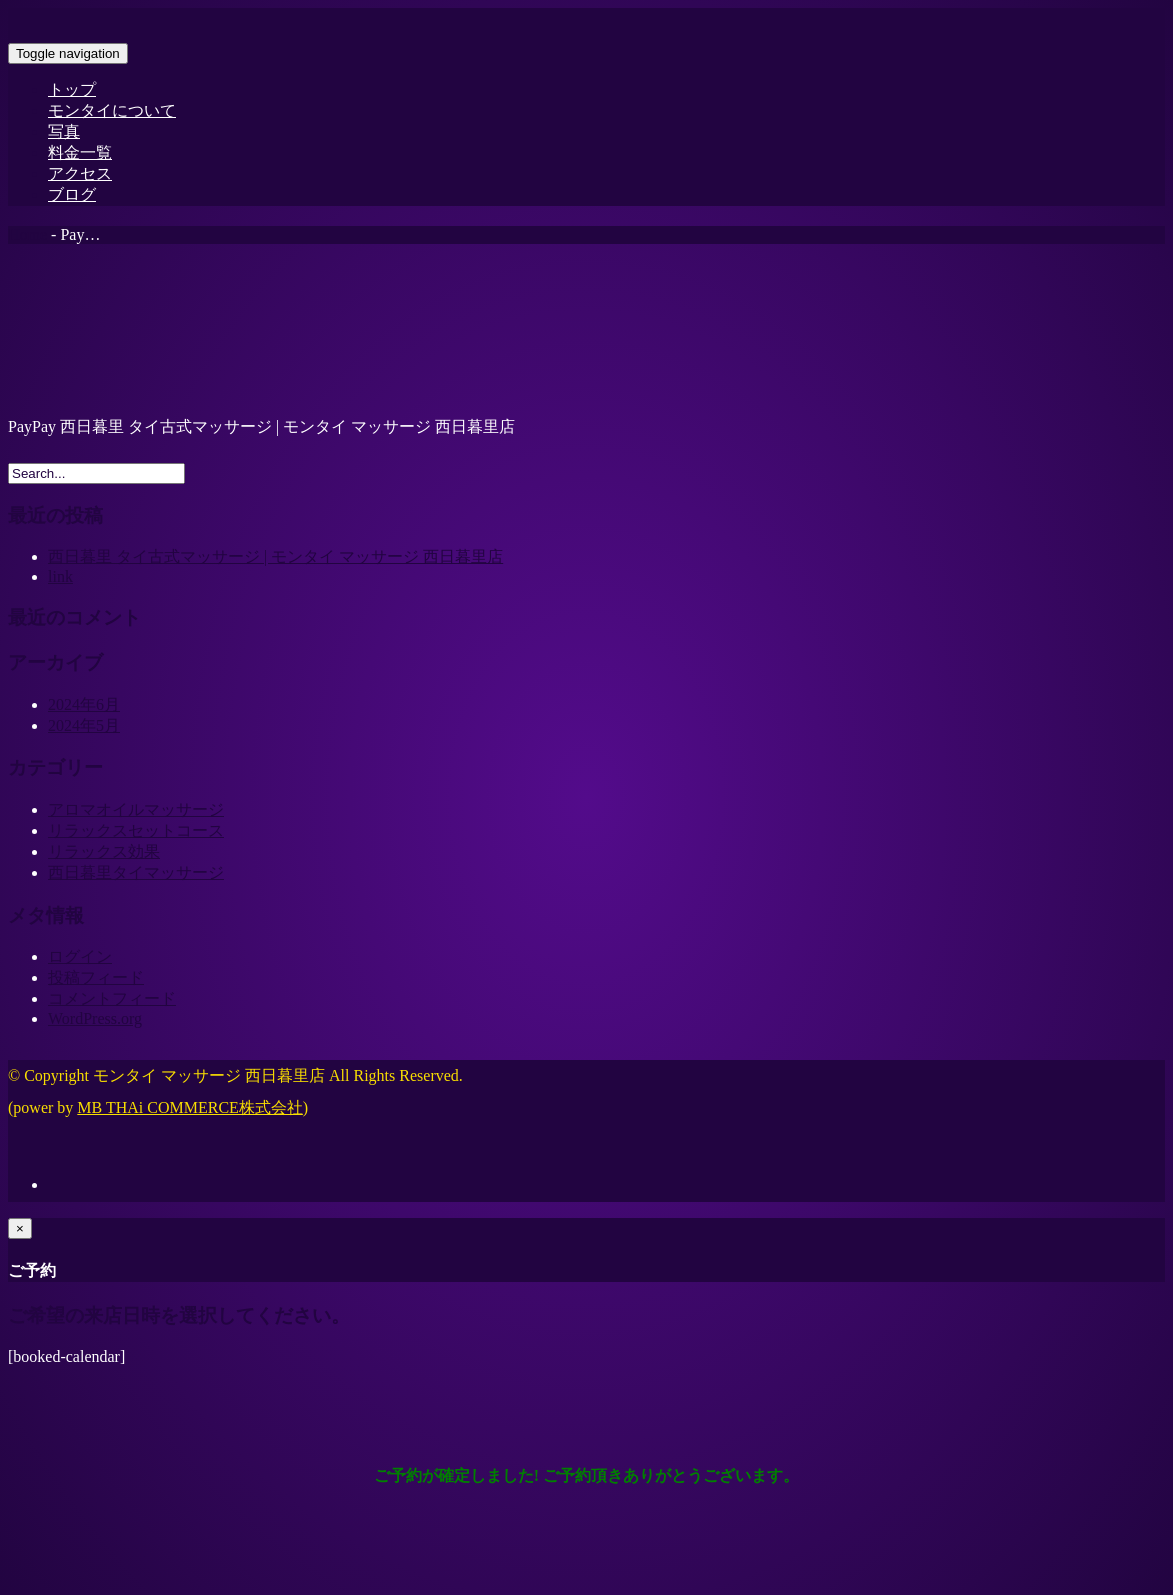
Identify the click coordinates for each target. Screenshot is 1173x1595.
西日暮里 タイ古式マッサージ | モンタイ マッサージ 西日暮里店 (275, 556)
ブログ (72, 194)
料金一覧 (80, 152)
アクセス (80, 173)
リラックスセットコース (136, 830)
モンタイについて (112, 110)
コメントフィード (112, 998)
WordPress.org (95, 1018)
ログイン (80, 956)
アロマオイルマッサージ (136, 809)
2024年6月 (84, 704)
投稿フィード (96, 977)
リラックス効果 (104, 851)
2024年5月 (84, 725)
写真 (64, 131)
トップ (72, 89)
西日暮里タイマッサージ (136, 872)
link (60, 576)
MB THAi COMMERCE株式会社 (190, 1107)
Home (27, 234)
